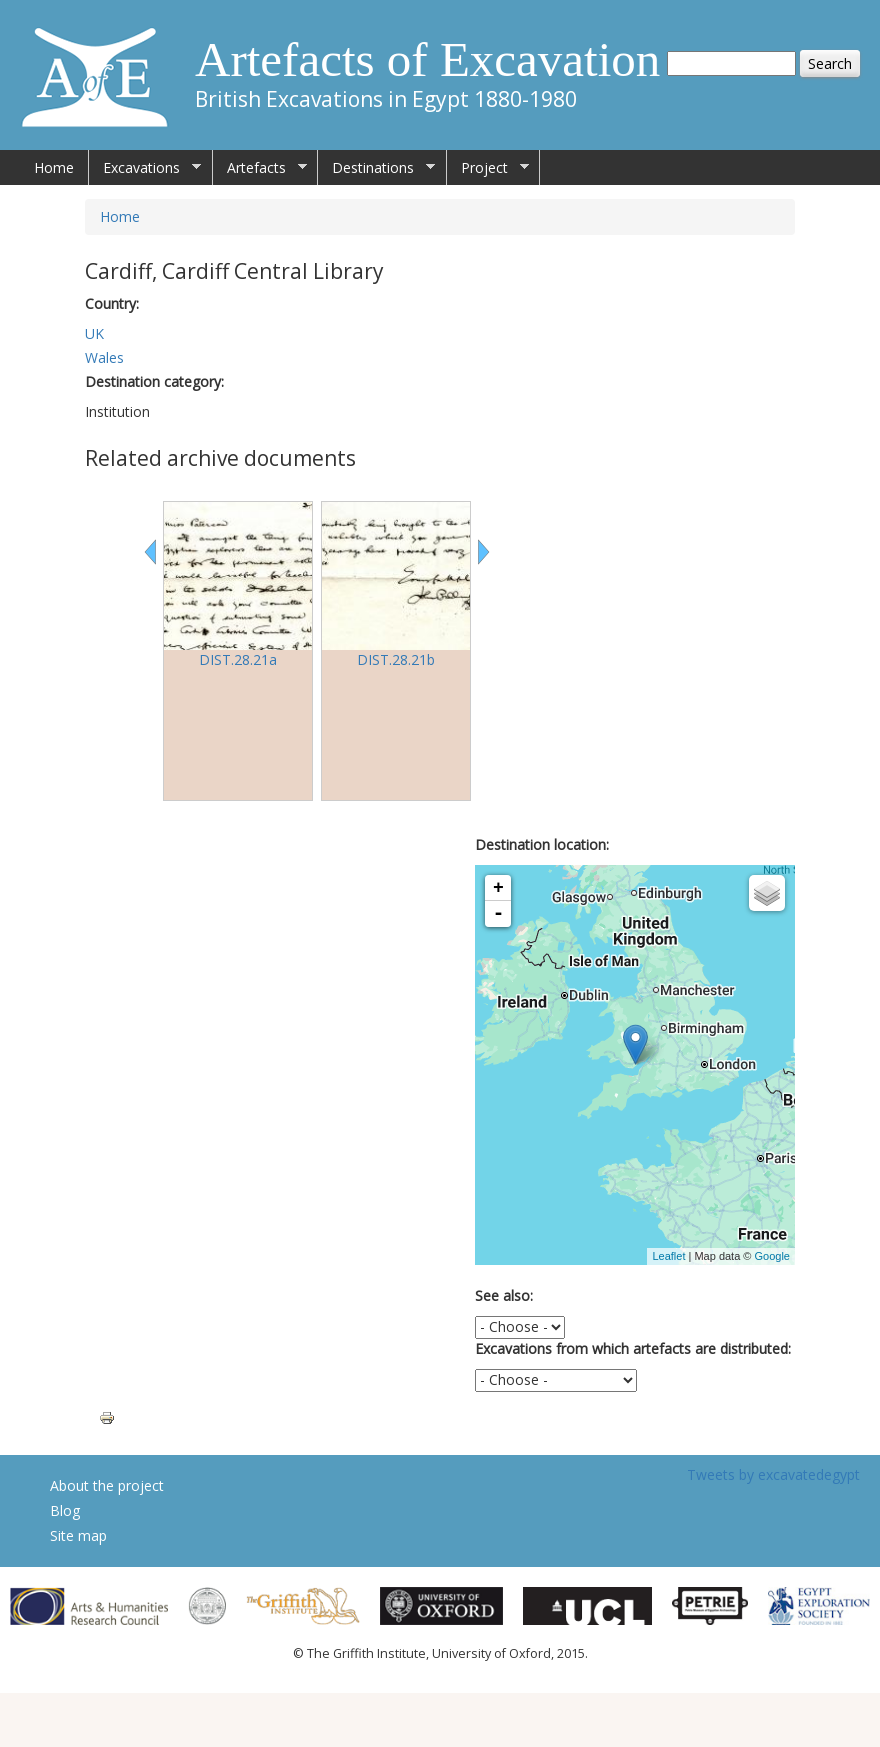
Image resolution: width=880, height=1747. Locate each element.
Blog (65, 1510)
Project (488, 168)
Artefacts (260, 168)
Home (54, 167)
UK (94, 333)
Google (772, 1256)
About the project (107, 1485)
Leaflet (668, 1256)
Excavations (145, 168)
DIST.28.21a (238, 659)
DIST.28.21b (396, 659)
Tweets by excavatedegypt (773, 1474)
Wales (104, 357)
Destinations (376, 168)
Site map (78, 1535)
